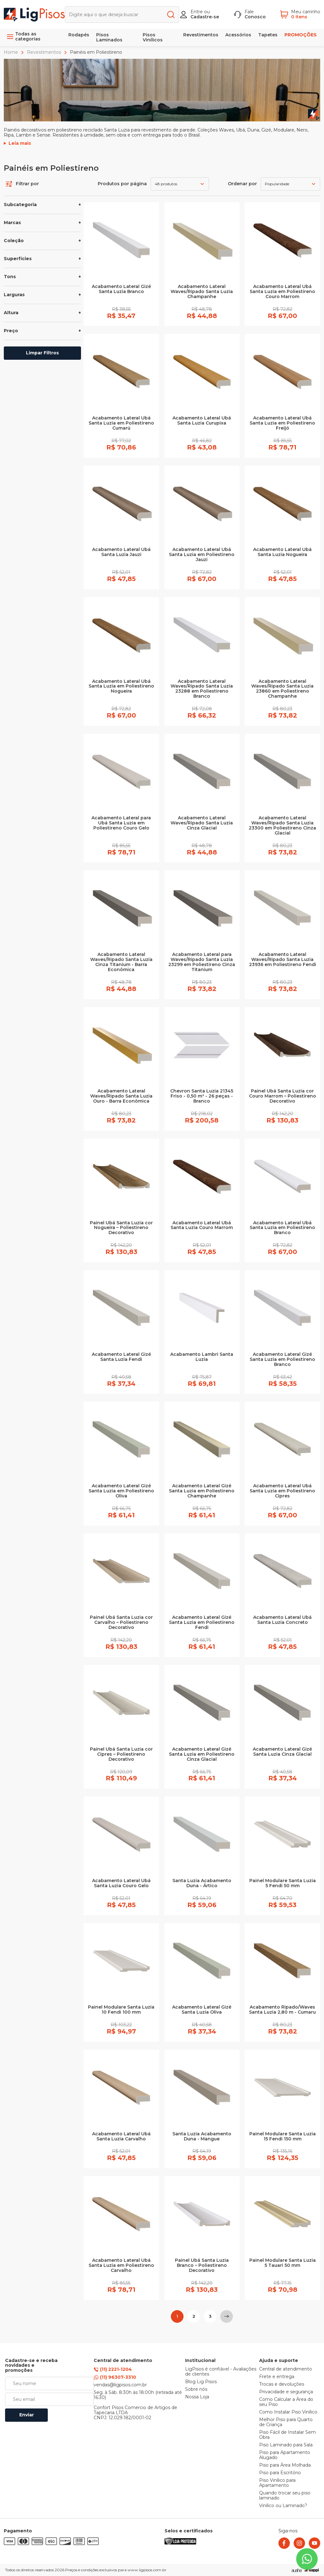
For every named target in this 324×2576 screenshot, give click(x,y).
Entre (196, 12)
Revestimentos (200, 35)
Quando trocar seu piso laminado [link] (284, 2496)
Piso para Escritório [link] (280, 2472)
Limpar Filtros (42, 353)
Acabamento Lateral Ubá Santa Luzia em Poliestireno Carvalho (121, 2265)
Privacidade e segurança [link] (286, 2392)
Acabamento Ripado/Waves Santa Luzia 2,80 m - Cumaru (282, 2010)
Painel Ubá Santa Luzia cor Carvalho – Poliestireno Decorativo (121, 1622)
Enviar (26, 2415)
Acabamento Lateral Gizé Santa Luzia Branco (121, 289)
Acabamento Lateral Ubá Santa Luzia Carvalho (121, 2137)
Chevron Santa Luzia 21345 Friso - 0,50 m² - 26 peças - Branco (201, 1096)
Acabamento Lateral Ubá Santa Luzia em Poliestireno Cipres (282, 1491)
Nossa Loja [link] (197, 2397)
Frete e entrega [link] (276, 2376)
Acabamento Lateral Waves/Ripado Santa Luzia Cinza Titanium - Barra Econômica (121, 962)
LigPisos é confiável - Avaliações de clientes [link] (220, 2372)
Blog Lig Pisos (201, 2381)
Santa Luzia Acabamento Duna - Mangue (201, 2137)
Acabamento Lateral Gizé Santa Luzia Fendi (121, 1357)
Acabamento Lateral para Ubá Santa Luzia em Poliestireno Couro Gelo (121, 823)
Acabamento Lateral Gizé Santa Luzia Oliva (201, 2010)
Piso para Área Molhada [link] (285, 2465)
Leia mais (20, 143)
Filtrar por (22, 184)
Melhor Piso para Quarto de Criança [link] (286, 2422)
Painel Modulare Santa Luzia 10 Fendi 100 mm (121, 2010)
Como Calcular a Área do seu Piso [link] (286, 2402)
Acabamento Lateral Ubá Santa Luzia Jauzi (121, 552)
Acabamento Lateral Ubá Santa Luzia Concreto (282, 1620)
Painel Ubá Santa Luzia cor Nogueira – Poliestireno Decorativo (121, 1228)
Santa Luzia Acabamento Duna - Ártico (201, 1883)
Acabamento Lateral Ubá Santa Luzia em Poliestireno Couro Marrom (282, 291)
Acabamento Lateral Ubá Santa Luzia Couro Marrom (202, 1226)
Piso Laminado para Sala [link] (286, 2445)
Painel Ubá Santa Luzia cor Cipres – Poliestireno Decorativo (121, 1754)
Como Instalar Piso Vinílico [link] (288, 2412)
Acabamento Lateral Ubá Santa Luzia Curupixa (201, 421)
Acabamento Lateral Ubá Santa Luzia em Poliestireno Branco (282, 1228)
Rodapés (78, 35)
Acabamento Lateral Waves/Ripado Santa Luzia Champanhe (202, 291)
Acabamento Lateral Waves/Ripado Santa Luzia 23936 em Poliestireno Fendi (282, 959)
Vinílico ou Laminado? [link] (283, 2505)
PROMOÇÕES (300, 35)
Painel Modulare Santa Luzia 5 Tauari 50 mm (282, 2263)
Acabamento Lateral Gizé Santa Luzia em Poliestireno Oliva (121, 1491)
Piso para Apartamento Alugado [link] (284, 2455)
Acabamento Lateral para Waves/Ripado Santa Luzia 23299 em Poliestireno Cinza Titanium (201, 962)
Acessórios (238, 35)
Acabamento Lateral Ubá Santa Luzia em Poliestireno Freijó (282, 423)
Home (11, 52)
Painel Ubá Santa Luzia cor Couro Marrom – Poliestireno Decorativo (282, 1096)
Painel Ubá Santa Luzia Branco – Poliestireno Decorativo (202, 2265)
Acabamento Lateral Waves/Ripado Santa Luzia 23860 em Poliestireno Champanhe (282, 689)
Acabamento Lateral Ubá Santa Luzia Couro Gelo (121, 1883)
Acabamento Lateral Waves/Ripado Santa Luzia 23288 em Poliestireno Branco (202, 689)
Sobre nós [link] (196, 2389)
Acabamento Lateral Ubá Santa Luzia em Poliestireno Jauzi (201, 554)
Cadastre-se (204, 17)
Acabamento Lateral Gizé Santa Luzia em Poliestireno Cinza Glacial (201, 1754)
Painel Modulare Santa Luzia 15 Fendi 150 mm (282, 2137)
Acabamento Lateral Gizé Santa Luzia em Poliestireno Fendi (201, 1622)
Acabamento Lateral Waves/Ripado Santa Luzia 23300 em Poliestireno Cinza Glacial (282, 826)
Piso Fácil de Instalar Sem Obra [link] (287, 2435)
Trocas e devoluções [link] (281, 2384)
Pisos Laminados (109, 37)
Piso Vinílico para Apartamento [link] (277, 2483)
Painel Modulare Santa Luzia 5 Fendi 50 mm (282, 1883)
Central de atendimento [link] (285, 2369)
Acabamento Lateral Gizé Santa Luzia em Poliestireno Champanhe (201, 1491)
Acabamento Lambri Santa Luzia (201, 1357)
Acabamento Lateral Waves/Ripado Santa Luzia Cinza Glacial (202, 823)
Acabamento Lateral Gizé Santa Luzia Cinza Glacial (282, 1752)
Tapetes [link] (267, 35)
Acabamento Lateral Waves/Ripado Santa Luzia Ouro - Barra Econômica (121, 1096)
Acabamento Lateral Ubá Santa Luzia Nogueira (282, 552)
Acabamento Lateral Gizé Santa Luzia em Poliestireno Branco (282, 1359)
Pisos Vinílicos (153, 37)
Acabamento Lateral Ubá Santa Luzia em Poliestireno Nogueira (121, 686)
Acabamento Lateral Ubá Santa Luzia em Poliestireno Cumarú (121, 423)
